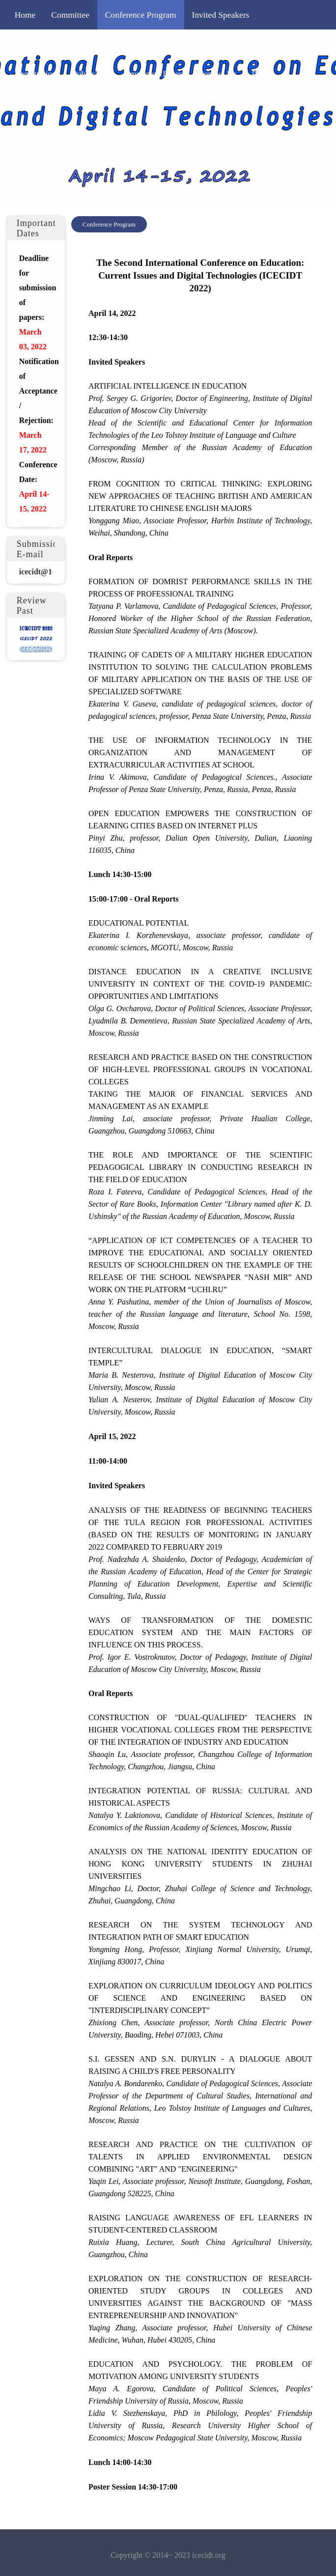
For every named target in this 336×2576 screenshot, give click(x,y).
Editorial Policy (118, 44)
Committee (70, 15)
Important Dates (154, 74)
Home (25, 15)
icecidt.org (208, 2555)
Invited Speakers (221, 15)
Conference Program (140, 15)
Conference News (45, 44)
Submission (248, 44)
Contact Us (217, 74)
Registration (35, 74)
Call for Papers (187, 44)
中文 (260, 74)
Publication (91, 74)
